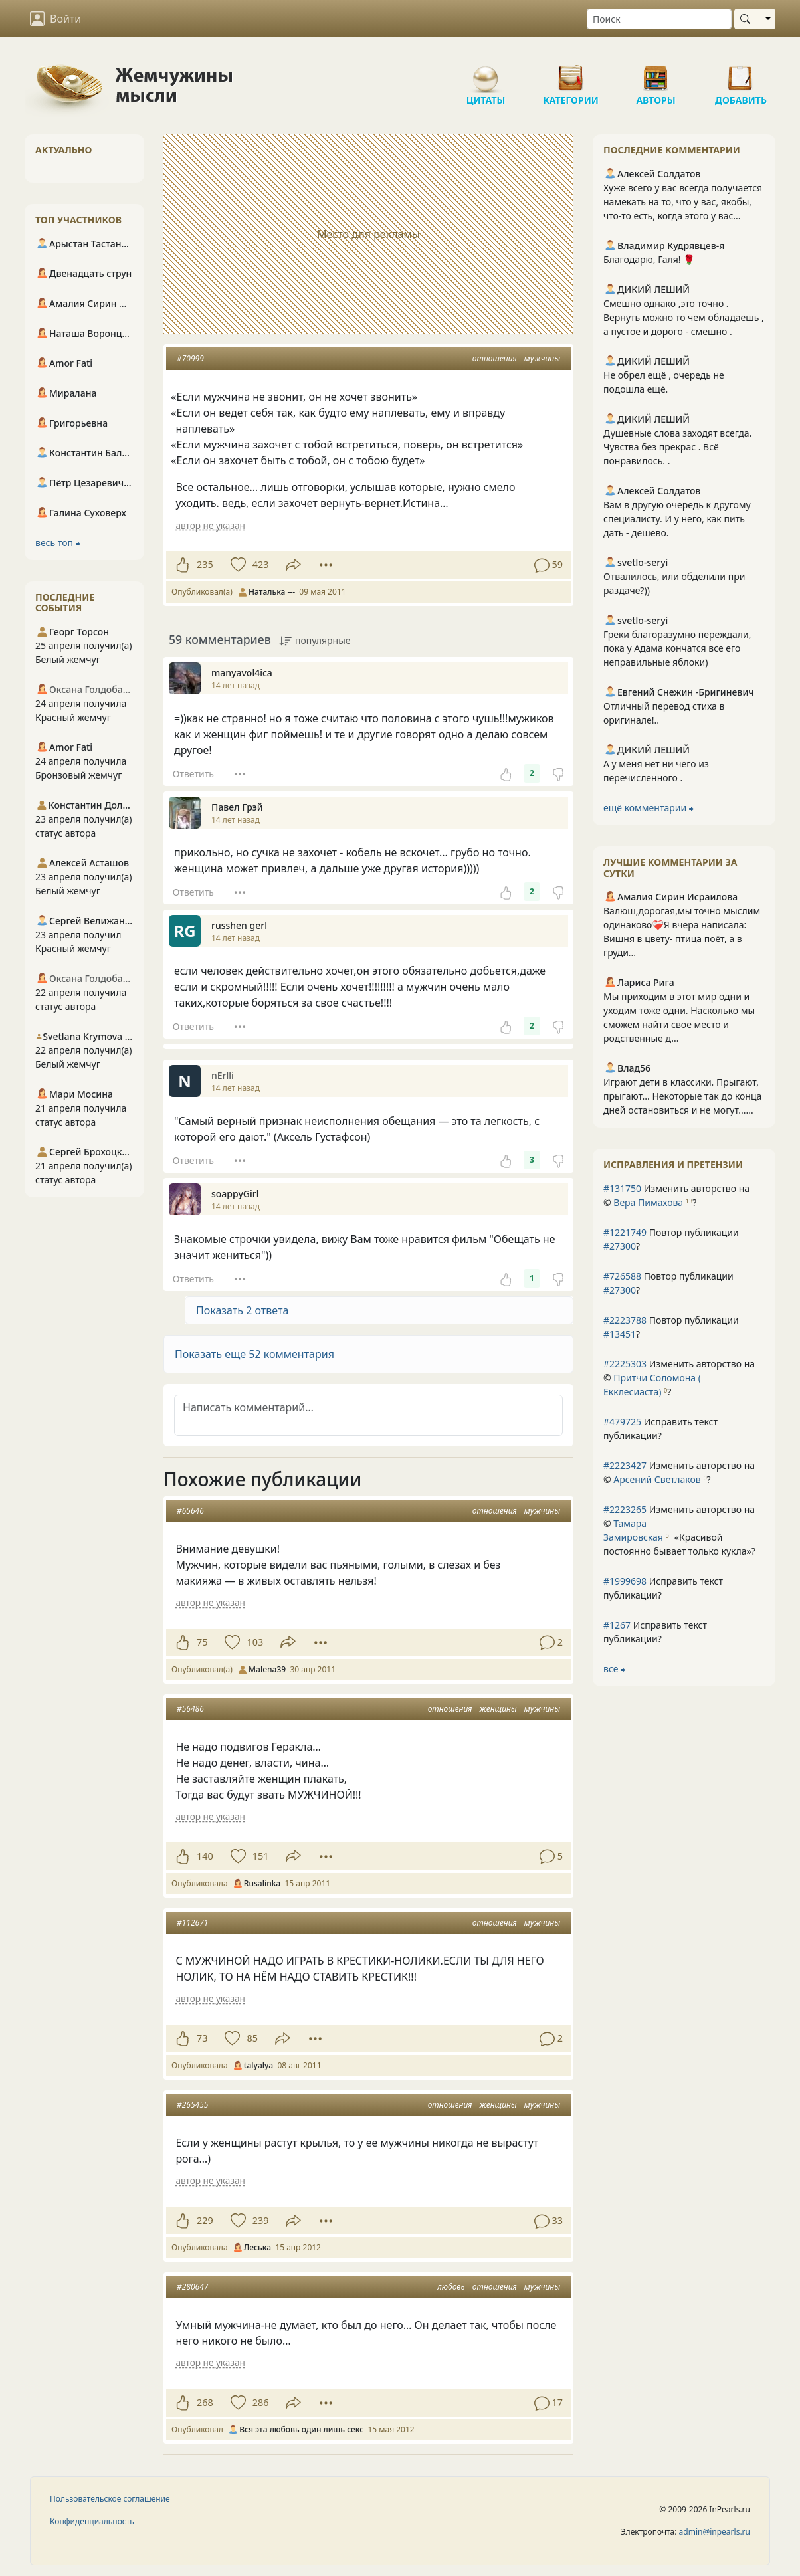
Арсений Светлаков (656, 1479)
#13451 (619, 1334)
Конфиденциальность (92, 2521)
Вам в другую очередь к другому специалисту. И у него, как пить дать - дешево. (677, 518)
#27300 (619, 1246)
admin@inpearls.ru (714, 2531)
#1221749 (625, 1232)
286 (260, 2402)
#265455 (192, 2104)
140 (205, 1856)
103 (255, 1642)
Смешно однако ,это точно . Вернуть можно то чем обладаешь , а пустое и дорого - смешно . (683, 317)
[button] (368, 1354)
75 (202, 1642)
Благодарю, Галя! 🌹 (649, 259)
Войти (55, 18)
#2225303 (625, 1363)
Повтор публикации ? (671, 1239)
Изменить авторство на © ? (676, 1195)
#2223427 (625, 1465)
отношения (494, 358)
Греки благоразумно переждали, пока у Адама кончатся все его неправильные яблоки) (677, 648)
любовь (451, 2286)
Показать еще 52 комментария (254, 1354)
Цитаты (485, 73)
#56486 (190, 1708)
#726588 (622, 1276)
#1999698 (625, 1581)
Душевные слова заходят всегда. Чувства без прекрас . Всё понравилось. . (677, 447)
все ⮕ (614, 1668)
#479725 (622, 1421)
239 (260, 2220)
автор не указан (210, 525)
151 (260, 1856)
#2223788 (625, 1320)
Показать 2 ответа (242, 1310)
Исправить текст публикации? (660, 1428)
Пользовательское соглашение (110, 2498)
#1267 (617, 1625)
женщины (498, 1708)
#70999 (190, 358)
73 (202, 2038)
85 (252, 2038)
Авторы (655, 73)
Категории (570, 73)
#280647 (192, 2286)
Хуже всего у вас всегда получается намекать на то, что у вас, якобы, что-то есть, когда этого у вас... (682, 201)
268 (205, 2402)
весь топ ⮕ (57, 542)
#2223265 (625, 1509)
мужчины (542, 358)
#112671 (192, 1922)
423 (260, 564)
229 (205, 2220)
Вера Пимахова (648, 1202)
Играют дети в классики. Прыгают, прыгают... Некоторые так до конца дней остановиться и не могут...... (682, 1096)
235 (205, 564)
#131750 (622, 1188)
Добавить (740, 73)
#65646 (190, 1510)
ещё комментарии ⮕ (648, 807)
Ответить (193, 773)
